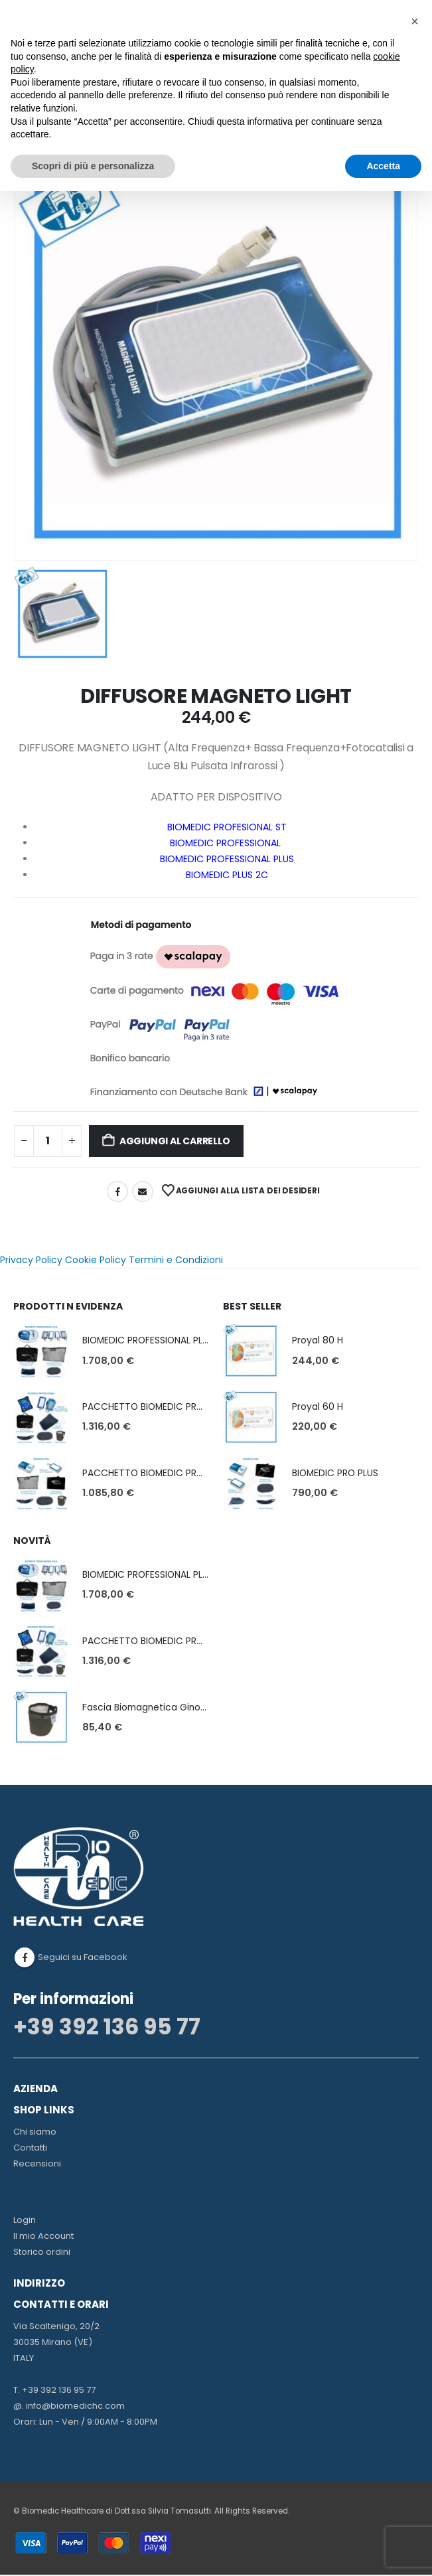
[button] (414, 21)
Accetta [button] (383, 166)
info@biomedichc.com (75, 2407)
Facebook (117, 1191)
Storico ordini (41, 2253)
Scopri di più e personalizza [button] (93, 166)
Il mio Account (43, 2237)
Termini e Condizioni (176, 1259)
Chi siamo (34, 2133)
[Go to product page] (41, 1351)
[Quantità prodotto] (47, 1141)
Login (24, 2221)
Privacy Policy (31, 1259)
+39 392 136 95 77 (106, 2028)
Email (142, 1191)
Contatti (30, 2149)
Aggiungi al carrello (174, 1141)
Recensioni (37, 2165)
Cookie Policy (95, 1259)
